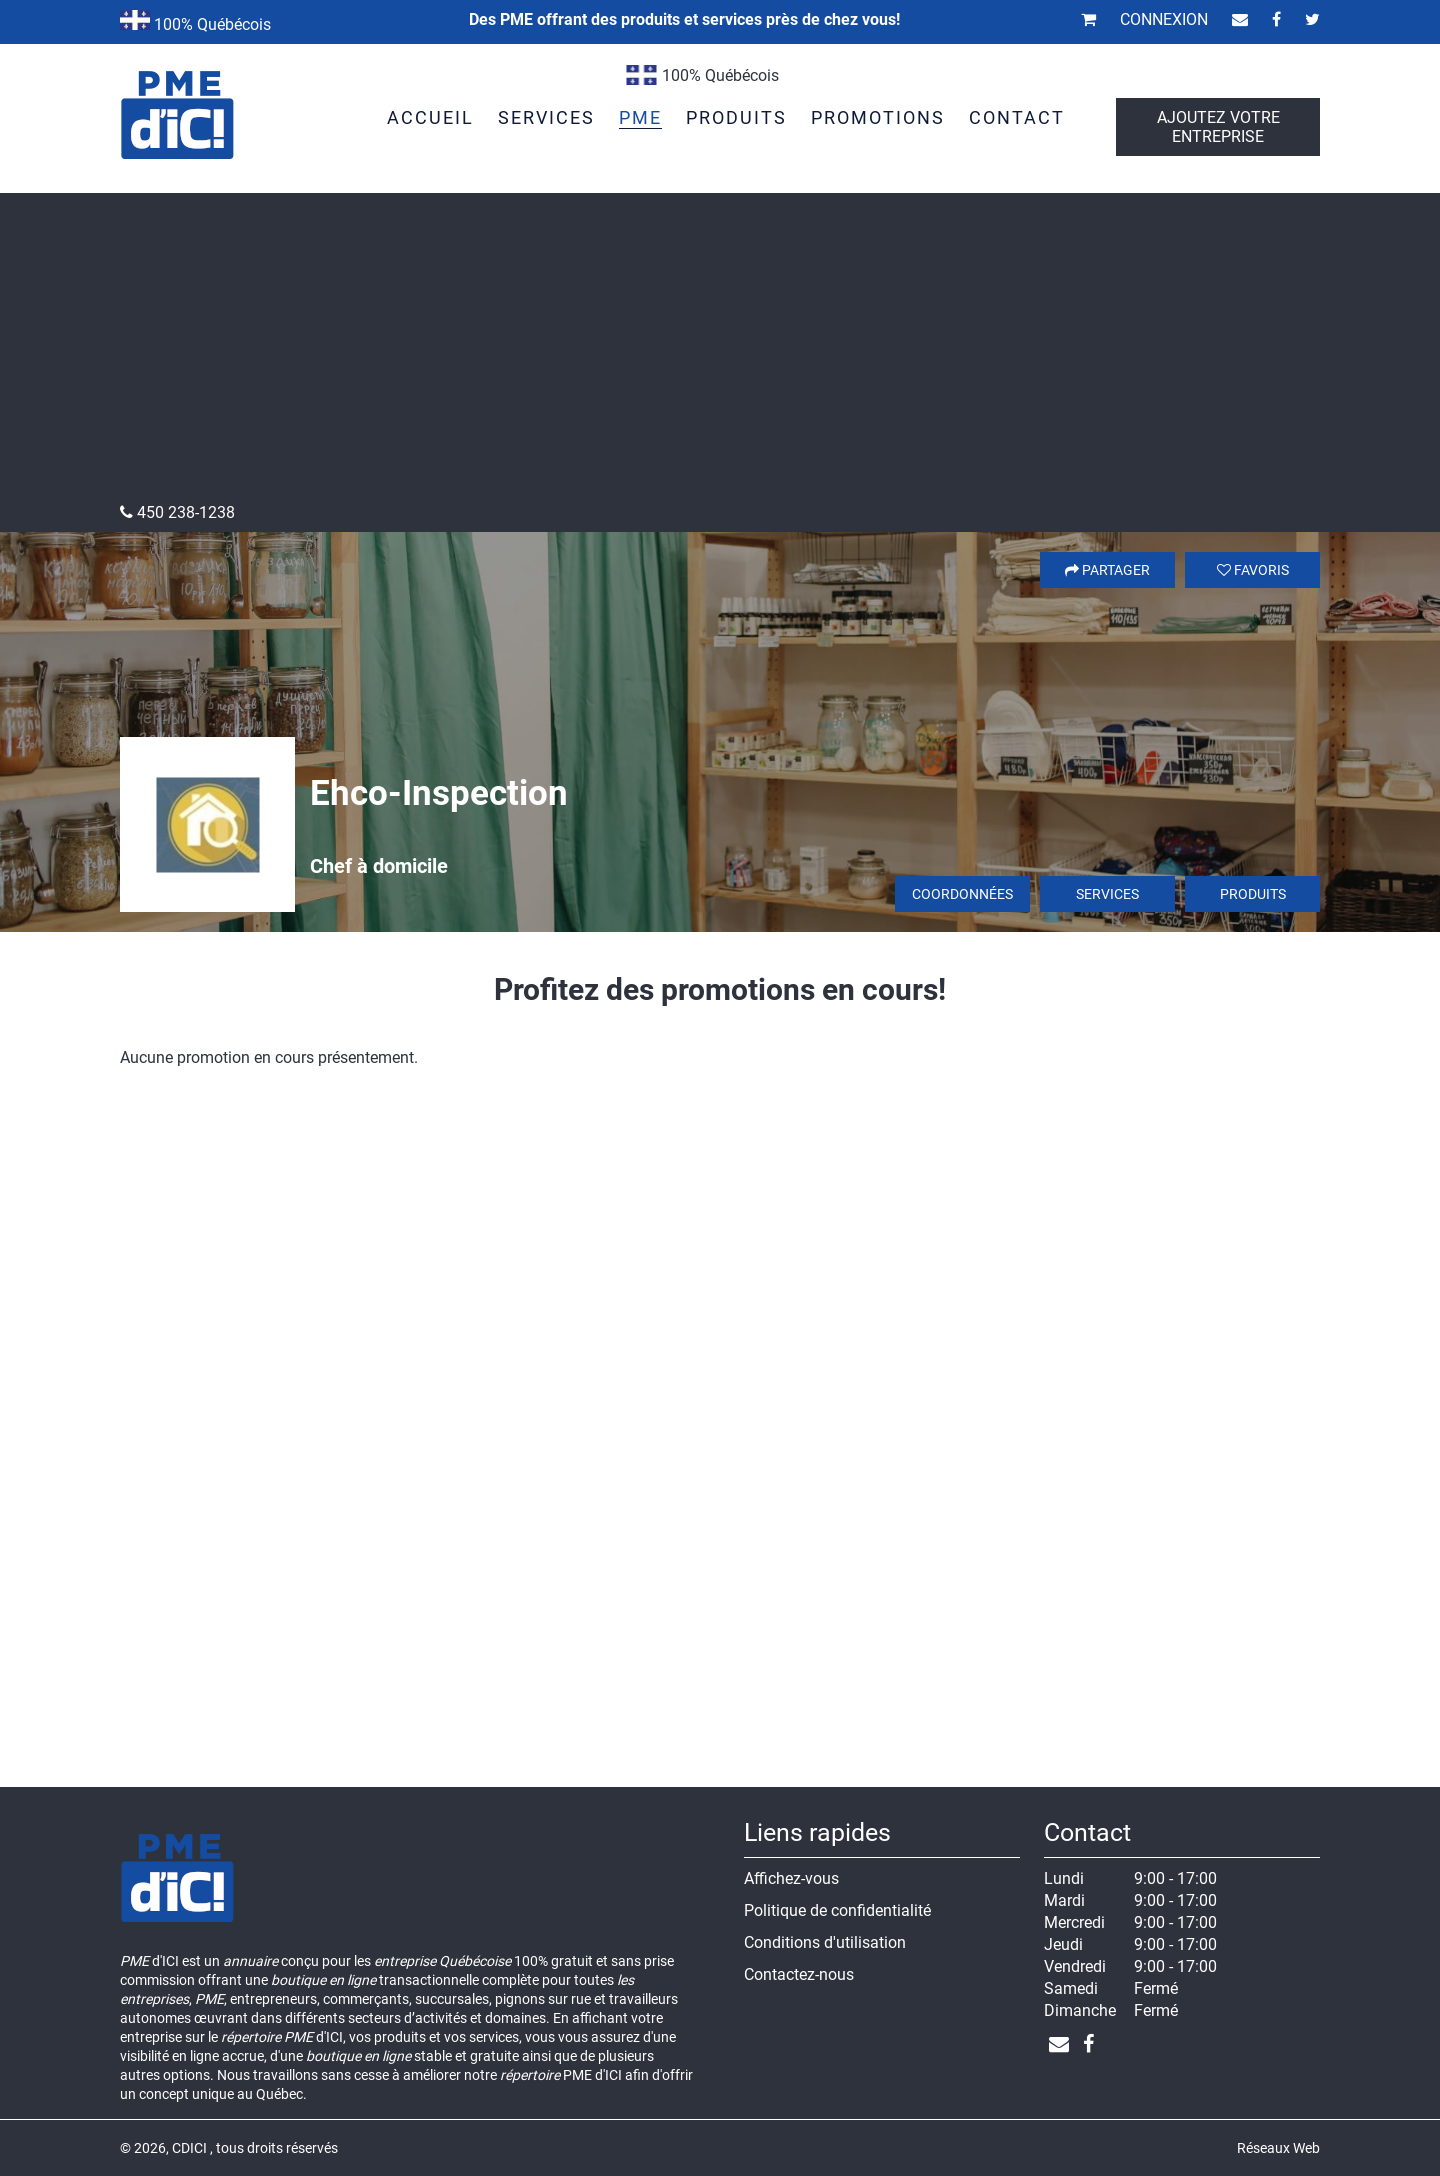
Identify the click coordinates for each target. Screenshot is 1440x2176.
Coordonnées (962, 894)
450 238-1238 (177, 512)
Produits (1253, 894)
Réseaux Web (1278, 2148)
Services (1107, 894)
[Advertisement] (720, 353)
